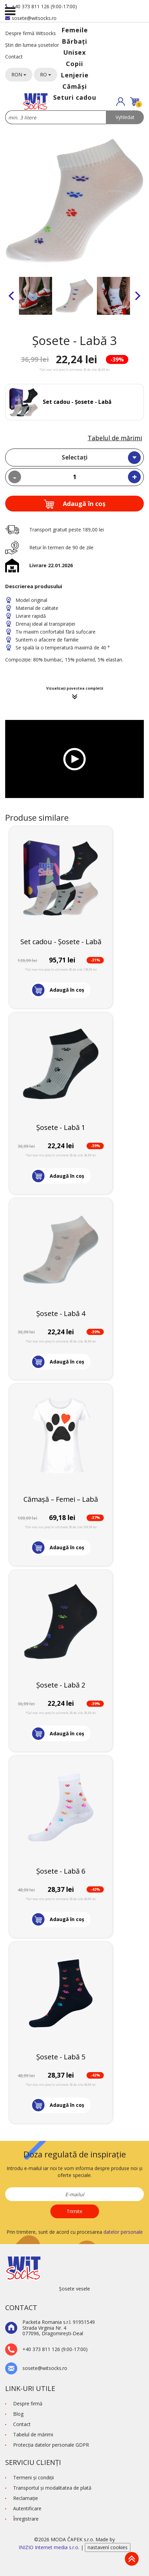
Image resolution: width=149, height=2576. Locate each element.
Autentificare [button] (27, 2508)
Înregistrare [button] (26, 2518)
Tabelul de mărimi (115, 438)
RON (18, 74)
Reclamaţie (25, 2498)
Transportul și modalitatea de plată (52, 2488)
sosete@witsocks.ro (31, 18)
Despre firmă (27, 2403)
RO (45, 74)
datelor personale (123, 2232)
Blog (18, 2414)
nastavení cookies (108, 2547)
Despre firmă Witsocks (30, 33)
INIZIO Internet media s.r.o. (50, 2547)
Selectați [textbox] (75, 457)
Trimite (74, 2211)
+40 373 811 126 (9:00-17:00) (41, 6)
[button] (120, 101)
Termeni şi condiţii (33, 2477)
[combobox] (74, 457)
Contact (14, 56)
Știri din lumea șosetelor (32, 45)
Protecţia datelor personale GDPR (51, 2445)
